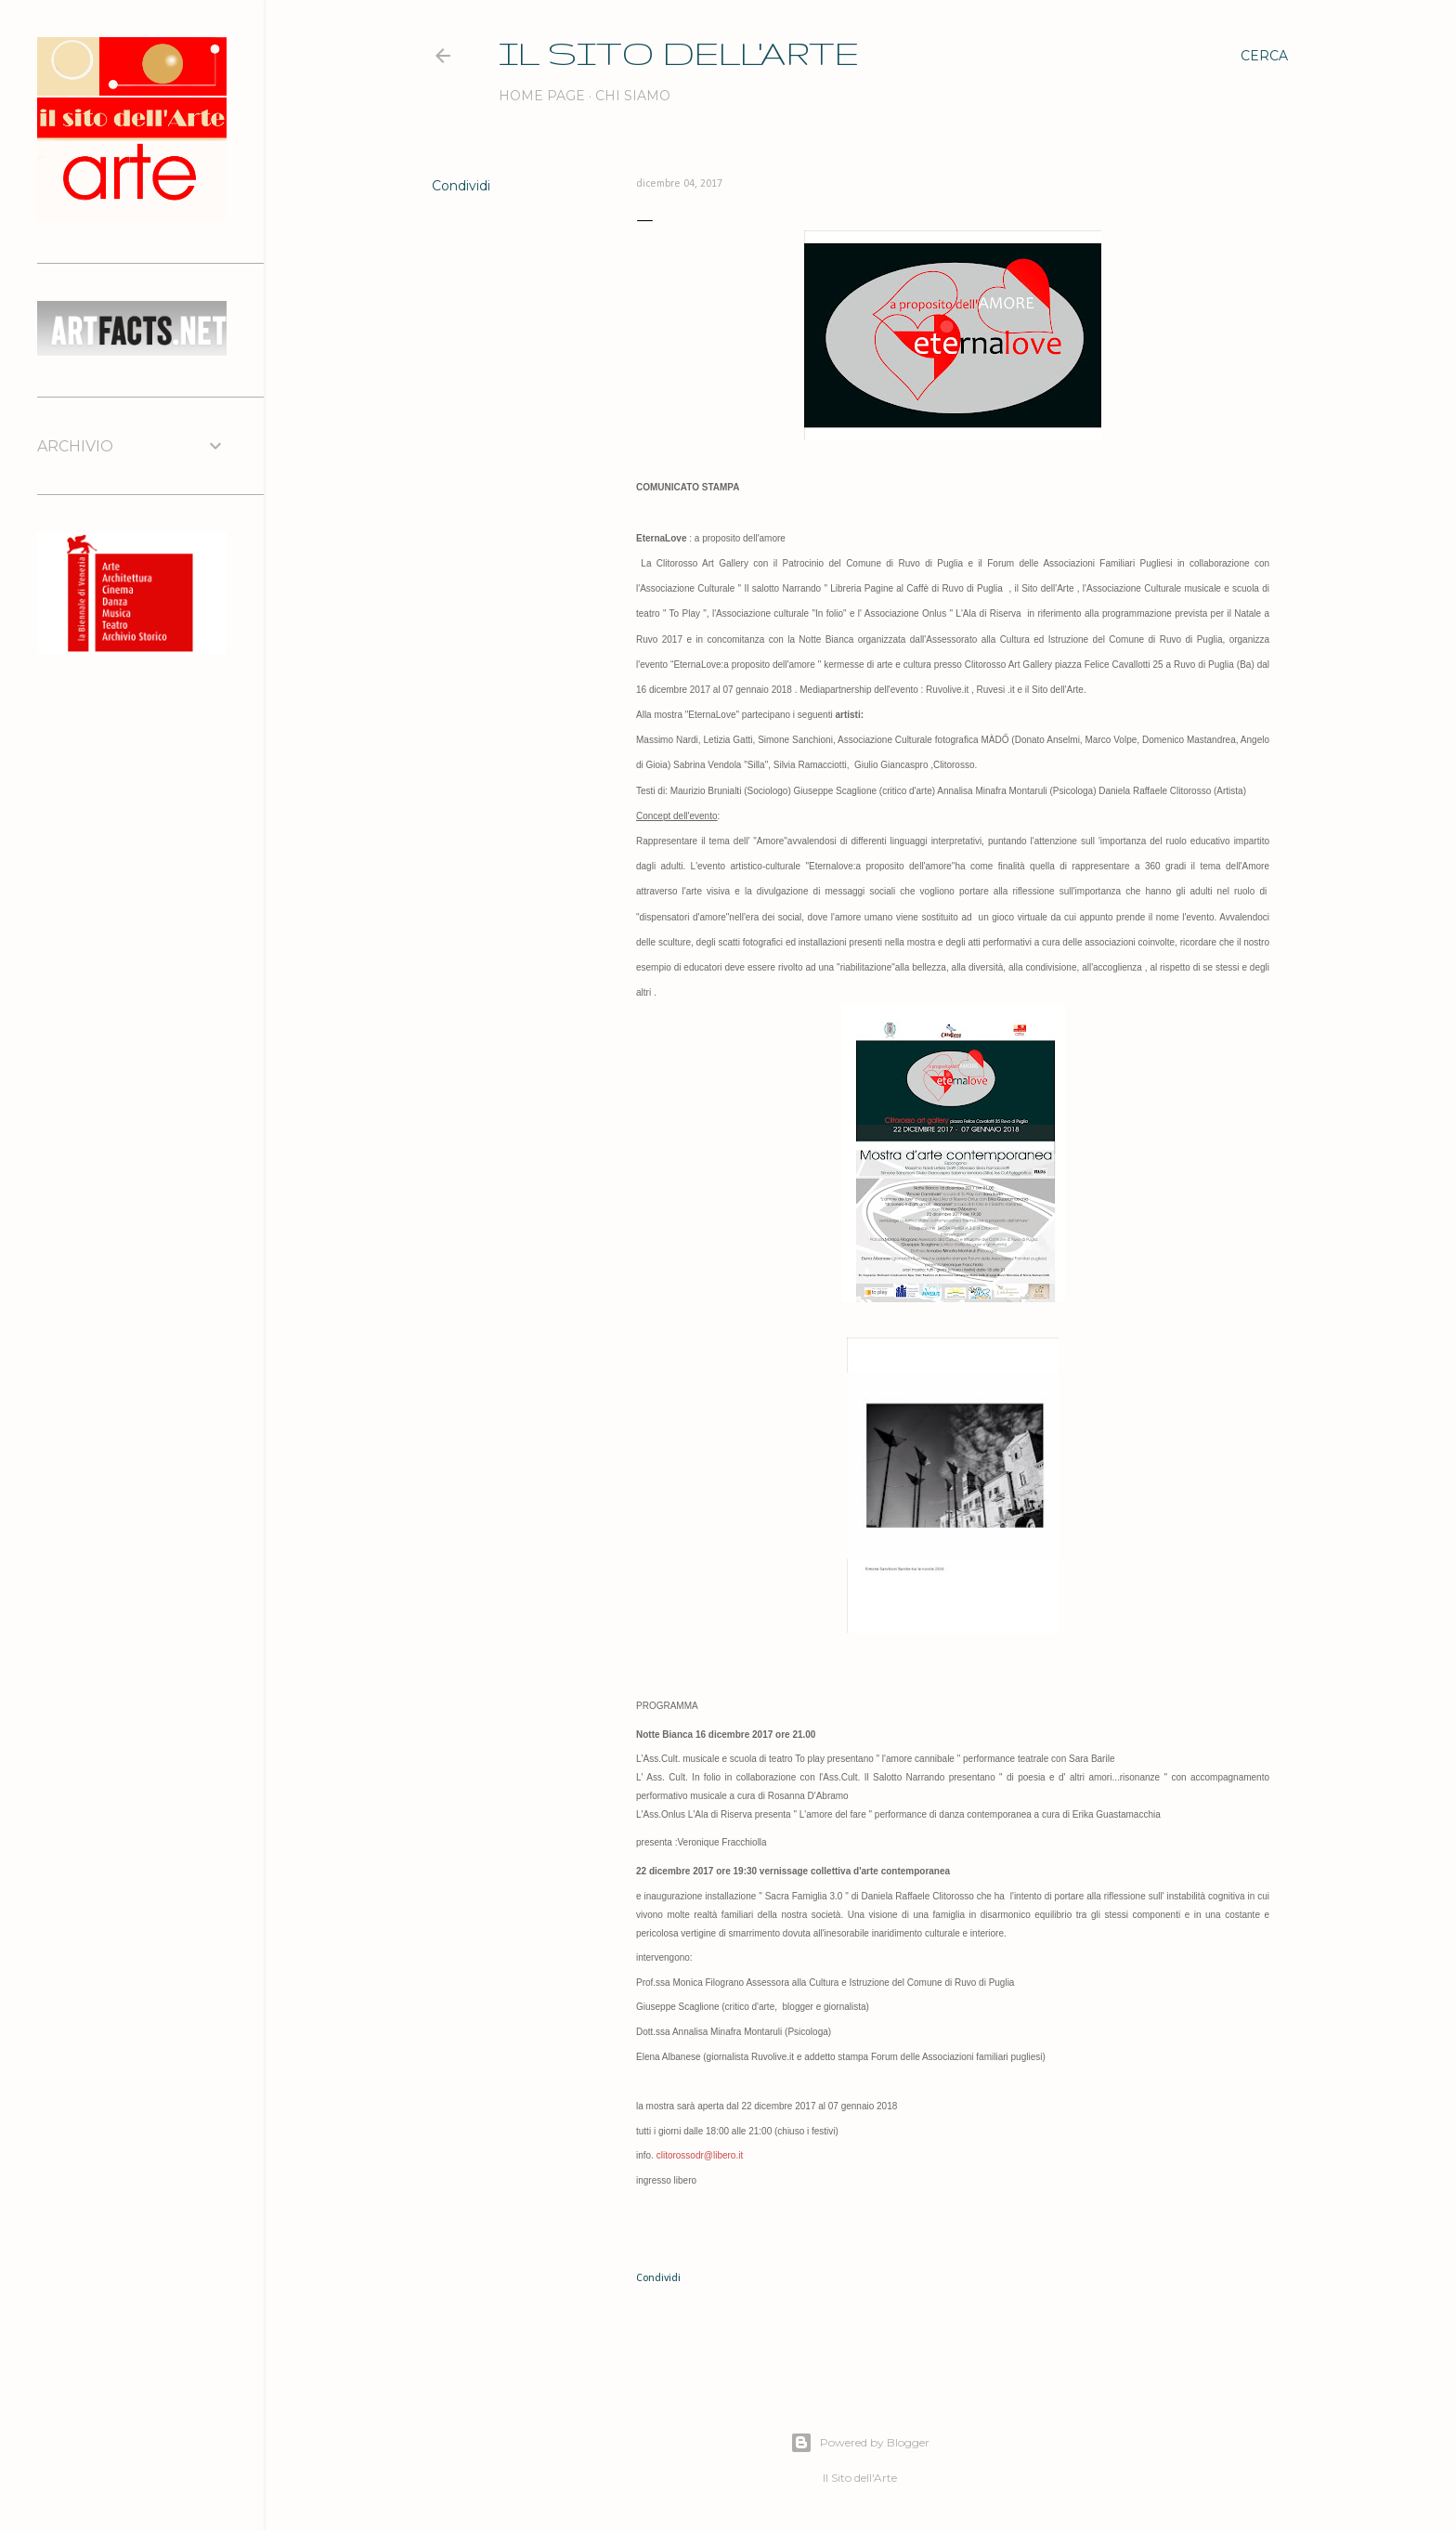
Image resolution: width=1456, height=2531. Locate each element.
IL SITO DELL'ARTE (679, 52)
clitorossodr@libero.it (700, 2155)
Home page (542, 95)
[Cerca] (1264, 55)
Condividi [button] (461, 185)
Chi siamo (632, 95)
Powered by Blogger (860, 2443)
